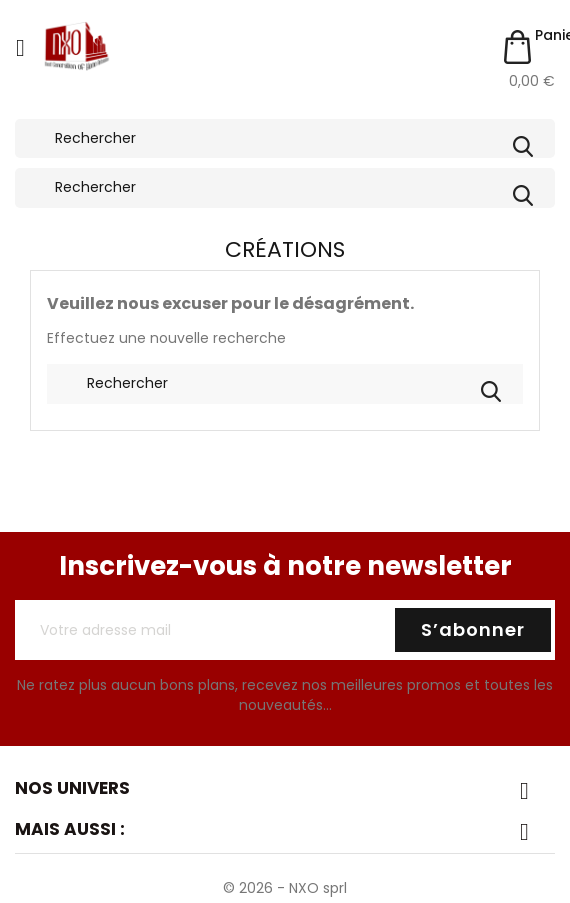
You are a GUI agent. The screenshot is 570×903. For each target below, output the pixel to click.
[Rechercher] (285, 139)
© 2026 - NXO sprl (285, 888)
